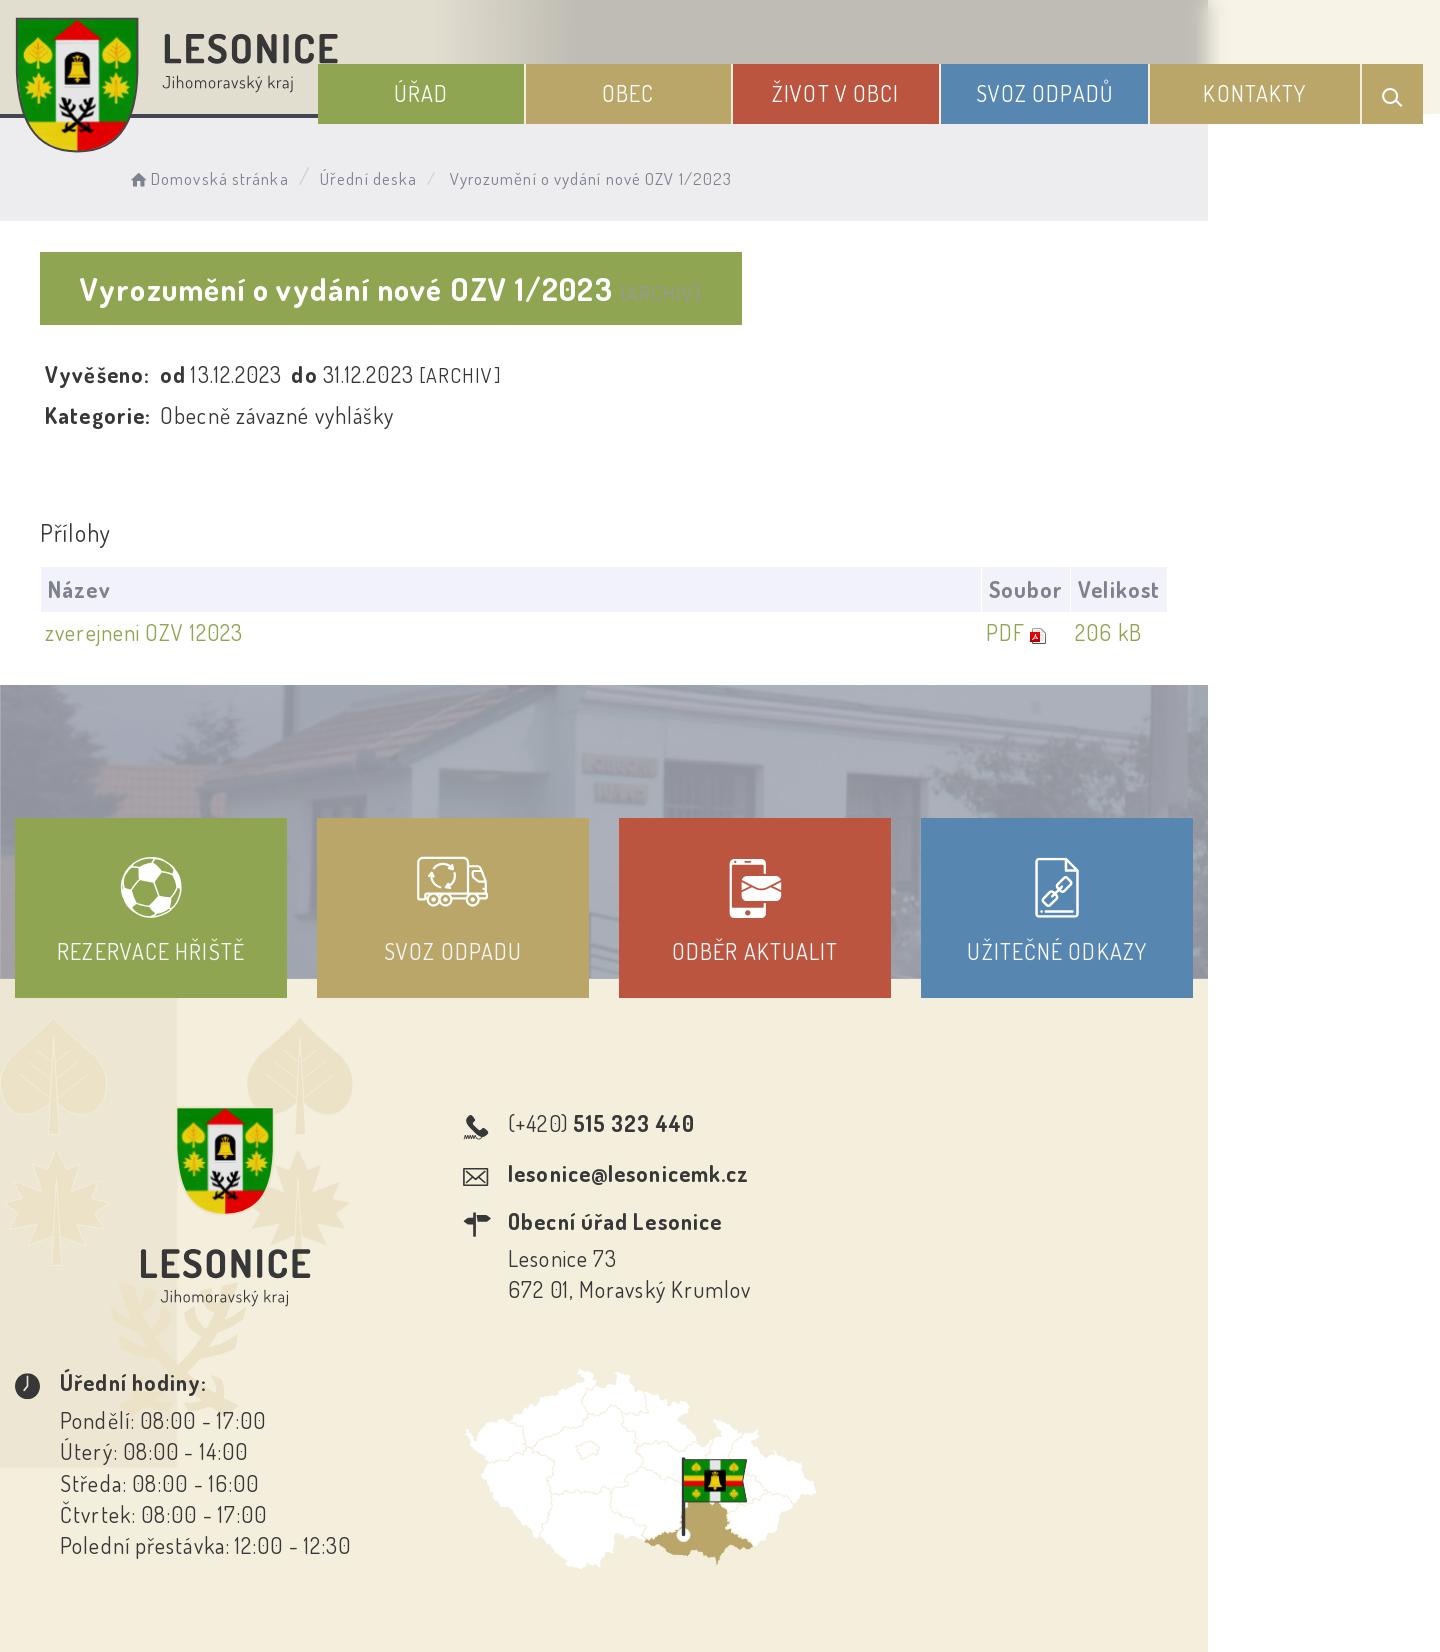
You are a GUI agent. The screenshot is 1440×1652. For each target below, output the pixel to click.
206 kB (1335, 633)
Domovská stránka (226, 175)
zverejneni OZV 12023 (149, 633)
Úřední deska (387, 175)
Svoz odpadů (1065, 88)
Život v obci (869, 88)
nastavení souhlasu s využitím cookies (1143, 1601)
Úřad (481, 88)
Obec (675, 88)
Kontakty (1263, 88)
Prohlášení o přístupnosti (573, 1471)
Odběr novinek (794, 1471)
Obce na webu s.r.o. (1011, 1568)
